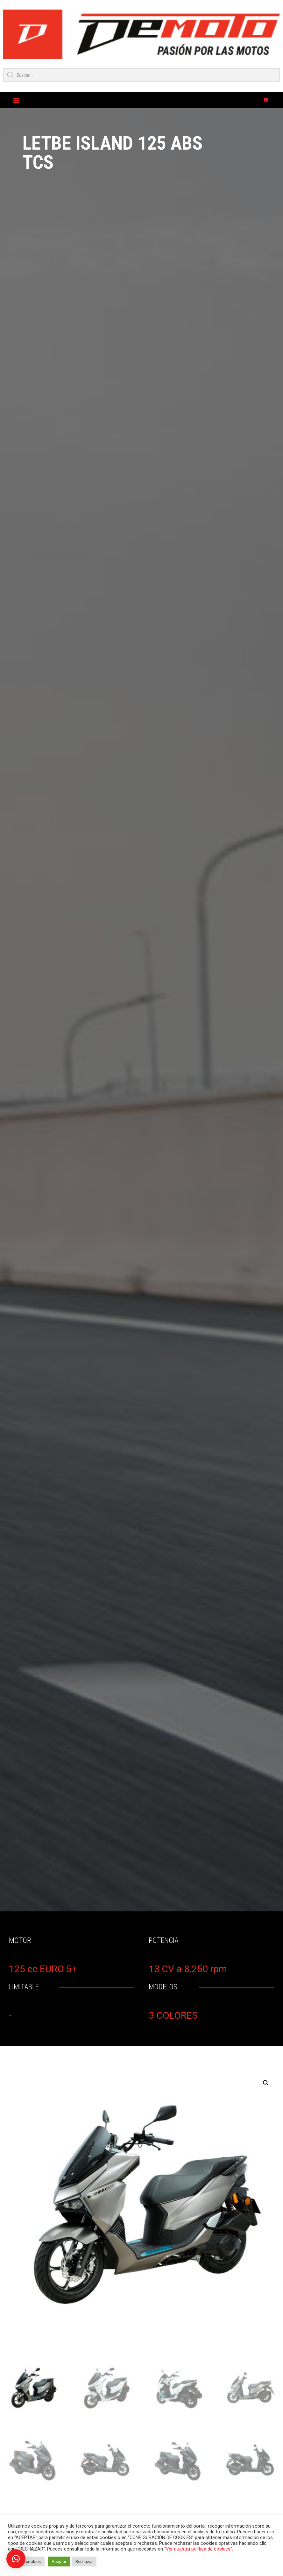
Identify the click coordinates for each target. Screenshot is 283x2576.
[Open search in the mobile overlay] (141, 75)
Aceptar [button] (59, 2561)
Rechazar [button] (84, 2561)
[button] (266, 2083)
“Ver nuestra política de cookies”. (198, 2549)
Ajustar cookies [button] (26, 2561)
